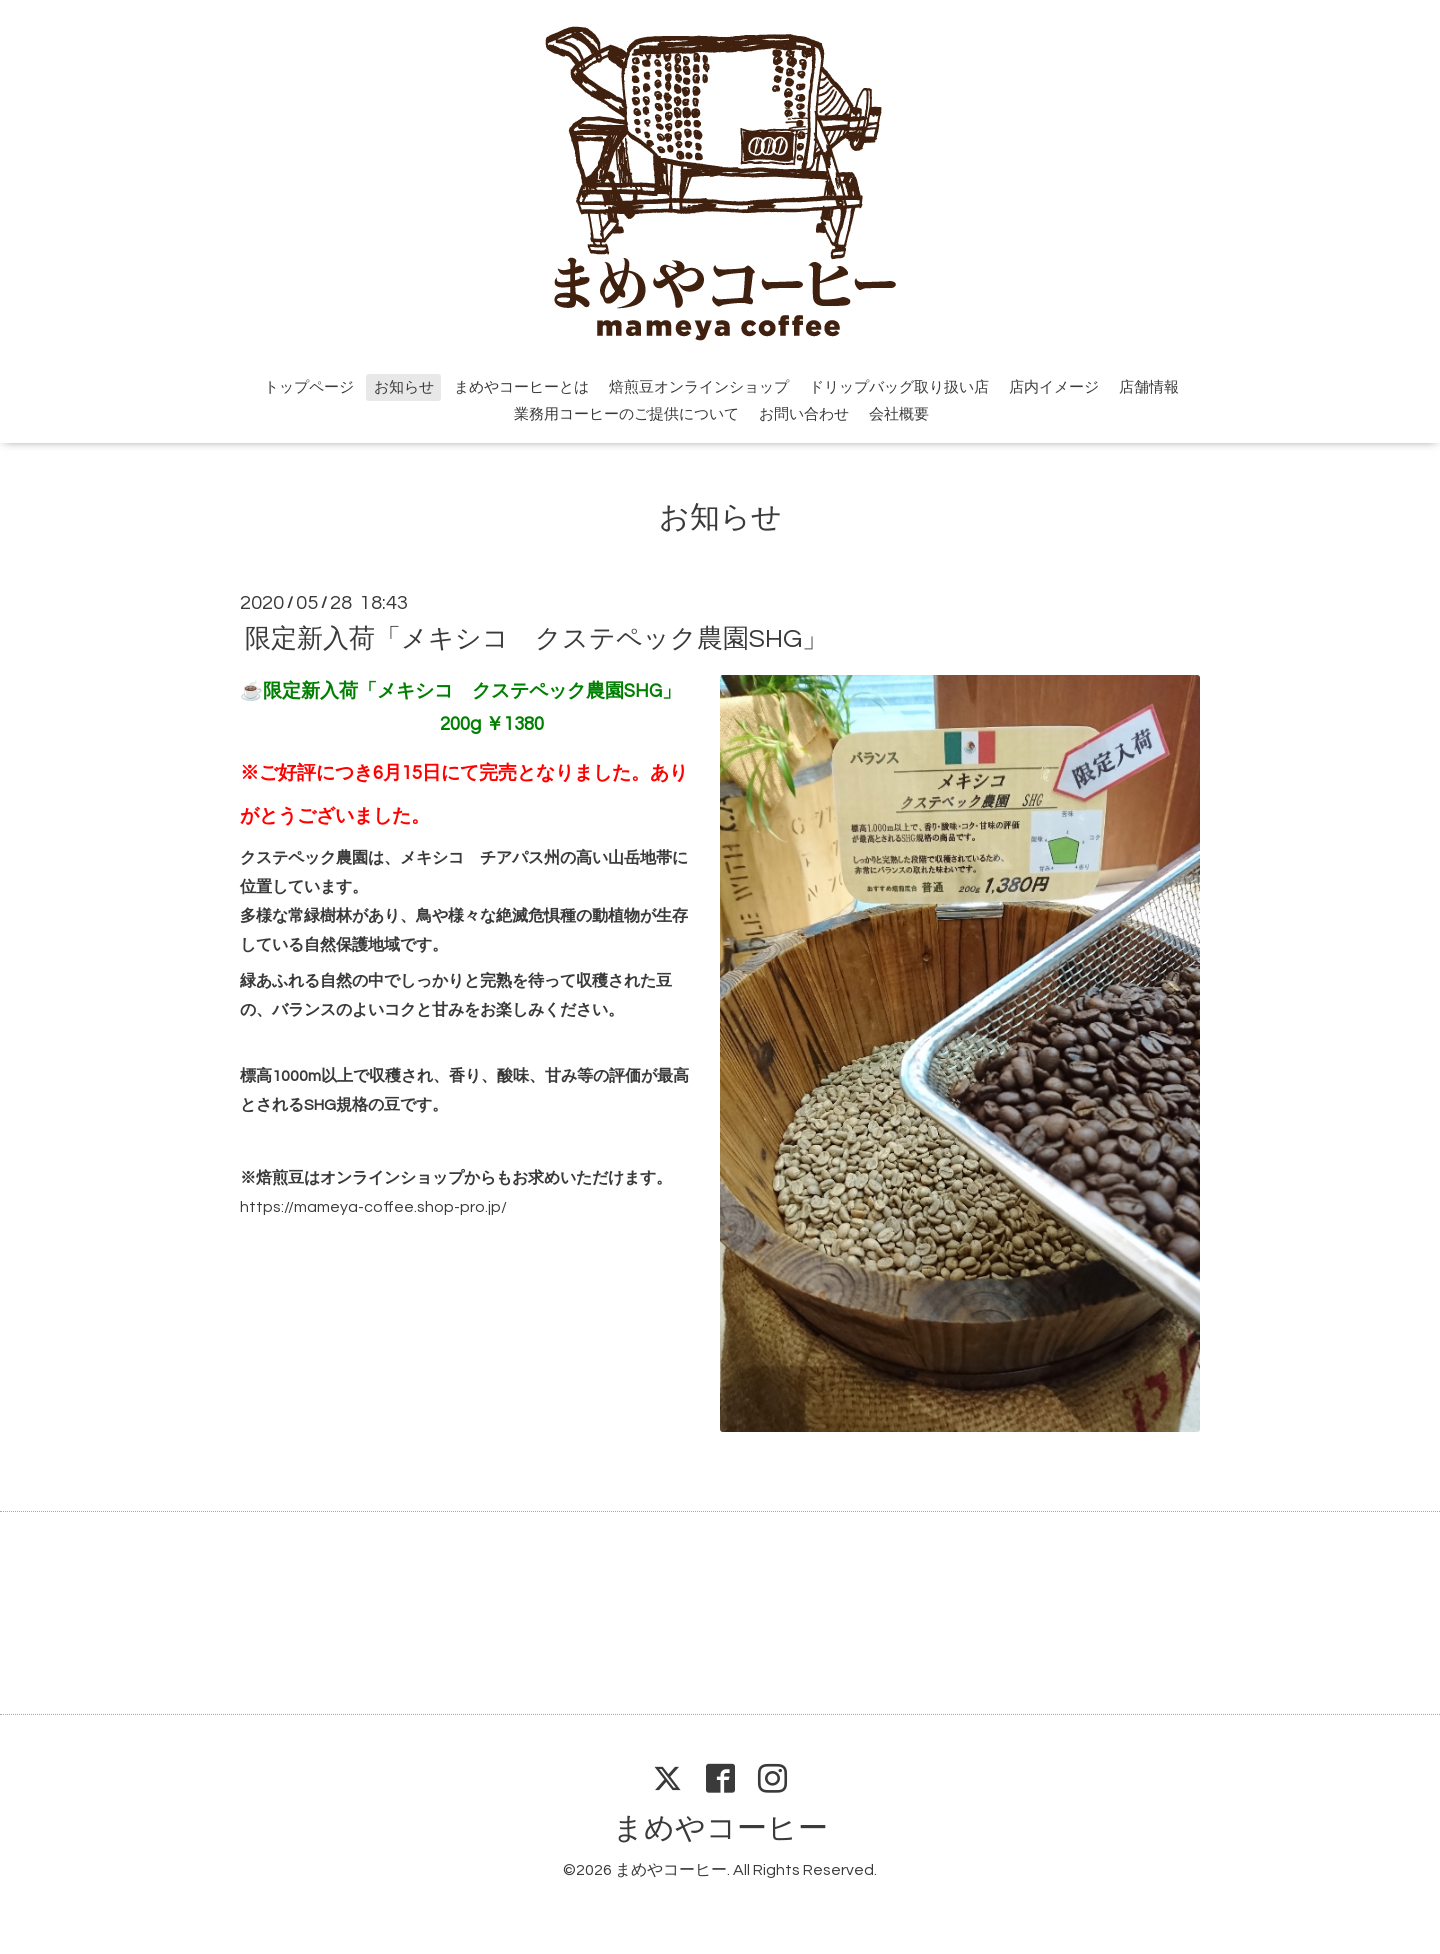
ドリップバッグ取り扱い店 (899, 387)
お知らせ (404, 387)
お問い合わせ (804, 414)
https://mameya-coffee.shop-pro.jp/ (373, 1207)
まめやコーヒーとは (521, 387)
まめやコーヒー (720, 1828)
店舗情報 (1149, 387)
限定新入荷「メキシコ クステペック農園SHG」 (536, 638)
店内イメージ (1054, 387)
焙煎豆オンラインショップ (699, 387)
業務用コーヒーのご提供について (626, 414)
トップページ (309, 387)
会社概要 (899, 414)
